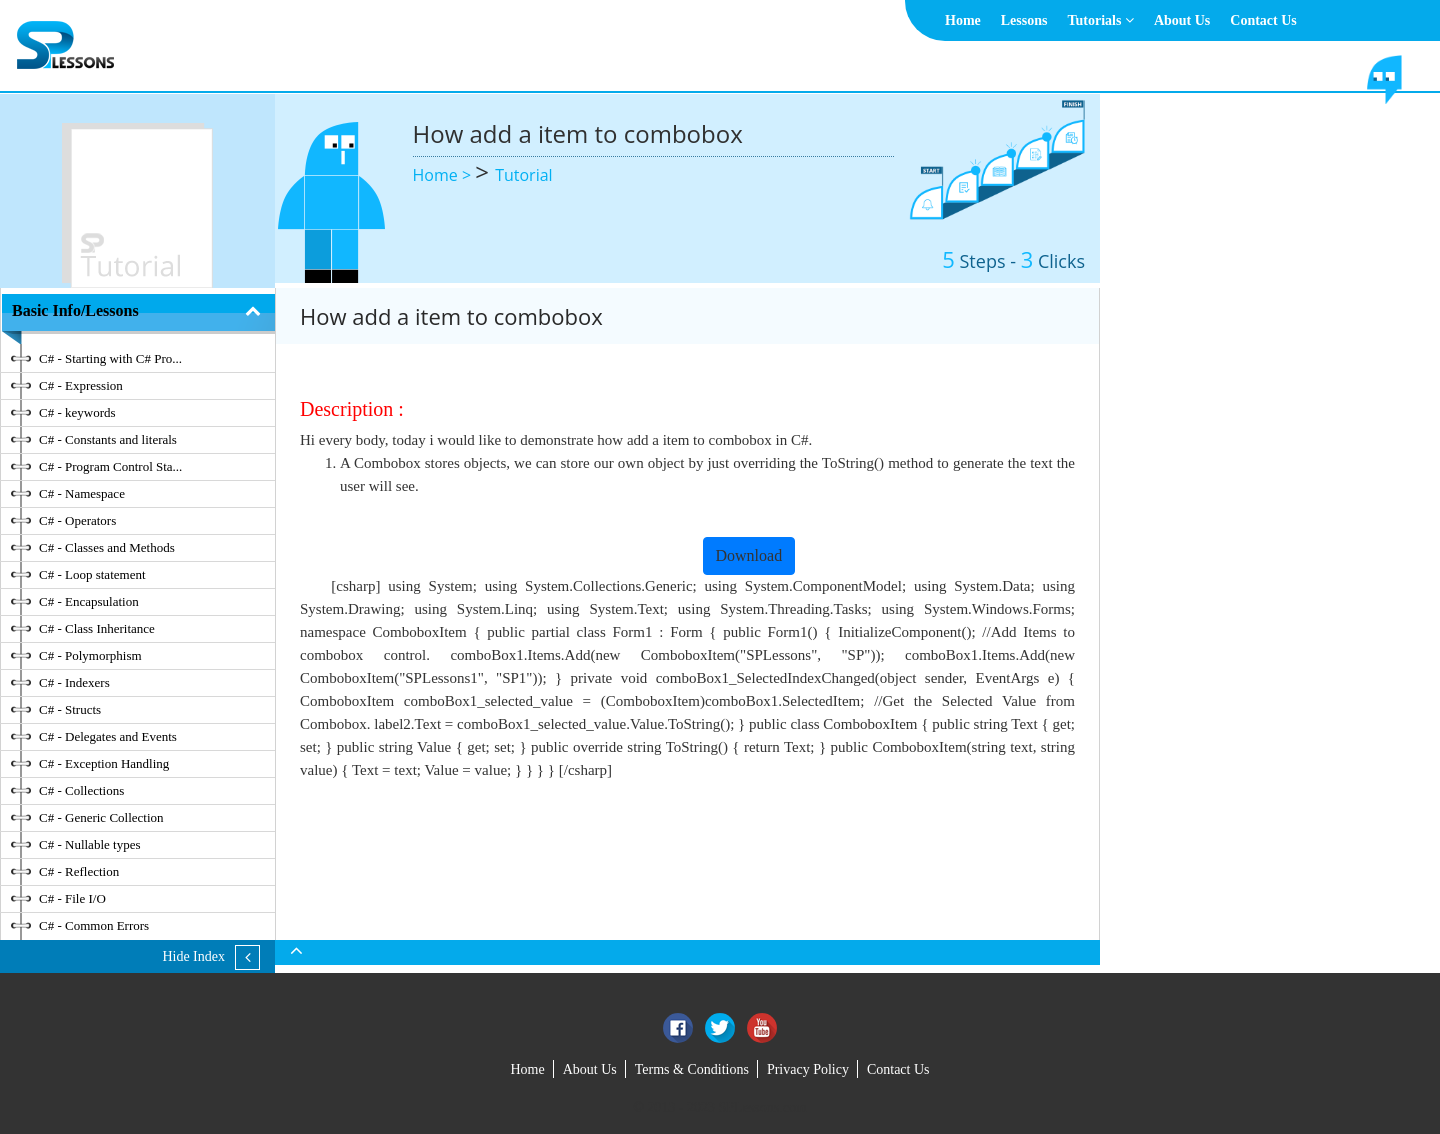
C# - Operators (77, 520)
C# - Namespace (82, 493)
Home (963, 20)
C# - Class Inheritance (97, 628)
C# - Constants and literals (108, 439)
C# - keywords (77, 412)
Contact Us (1263, 20)
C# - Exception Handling (104, 763)
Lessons (1024, 20)
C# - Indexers (74, 682)
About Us (1182, 20)
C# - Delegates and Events (108, 736)
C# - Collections (81, 790)
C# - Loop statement (92, 574)
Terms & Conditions (692, 1069)
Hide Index (193, 956)
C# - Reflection (79, 871)
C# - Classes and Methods (107, 547)
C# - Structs (70, 709)
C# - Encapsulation (89, 601)
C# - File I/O (72, 898)
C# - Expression (81, 385)
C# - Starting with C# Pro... (110, 358)
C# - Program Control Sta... (110, 466)
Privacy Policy (808, 1069)
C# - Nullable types (89, 844)
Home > (444, 175)
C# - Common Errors (94, 925)
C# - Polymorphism (90, 655)
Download (749, 555)
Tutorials (1100, 20)
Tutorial (523, 175)
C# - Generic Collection (101, 817)
